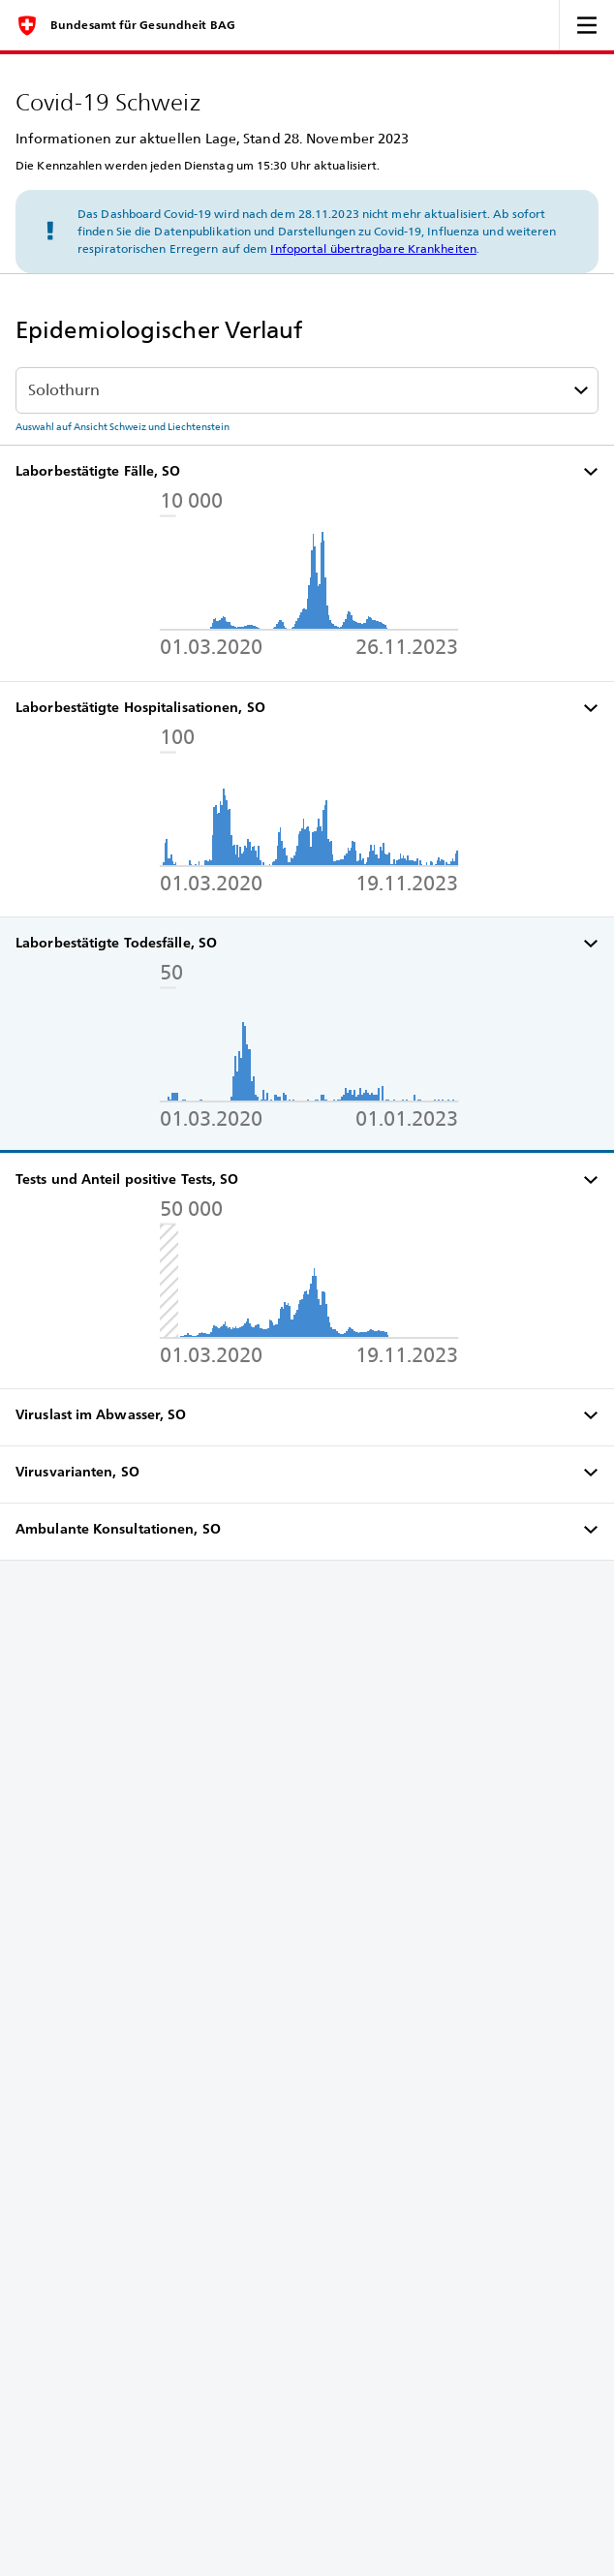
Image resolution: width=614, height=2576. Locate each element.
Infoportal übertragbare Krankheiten (373, 248)
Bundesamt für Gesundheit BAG (142, 25)
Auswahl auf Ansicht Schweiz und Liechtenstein (122, 426)
